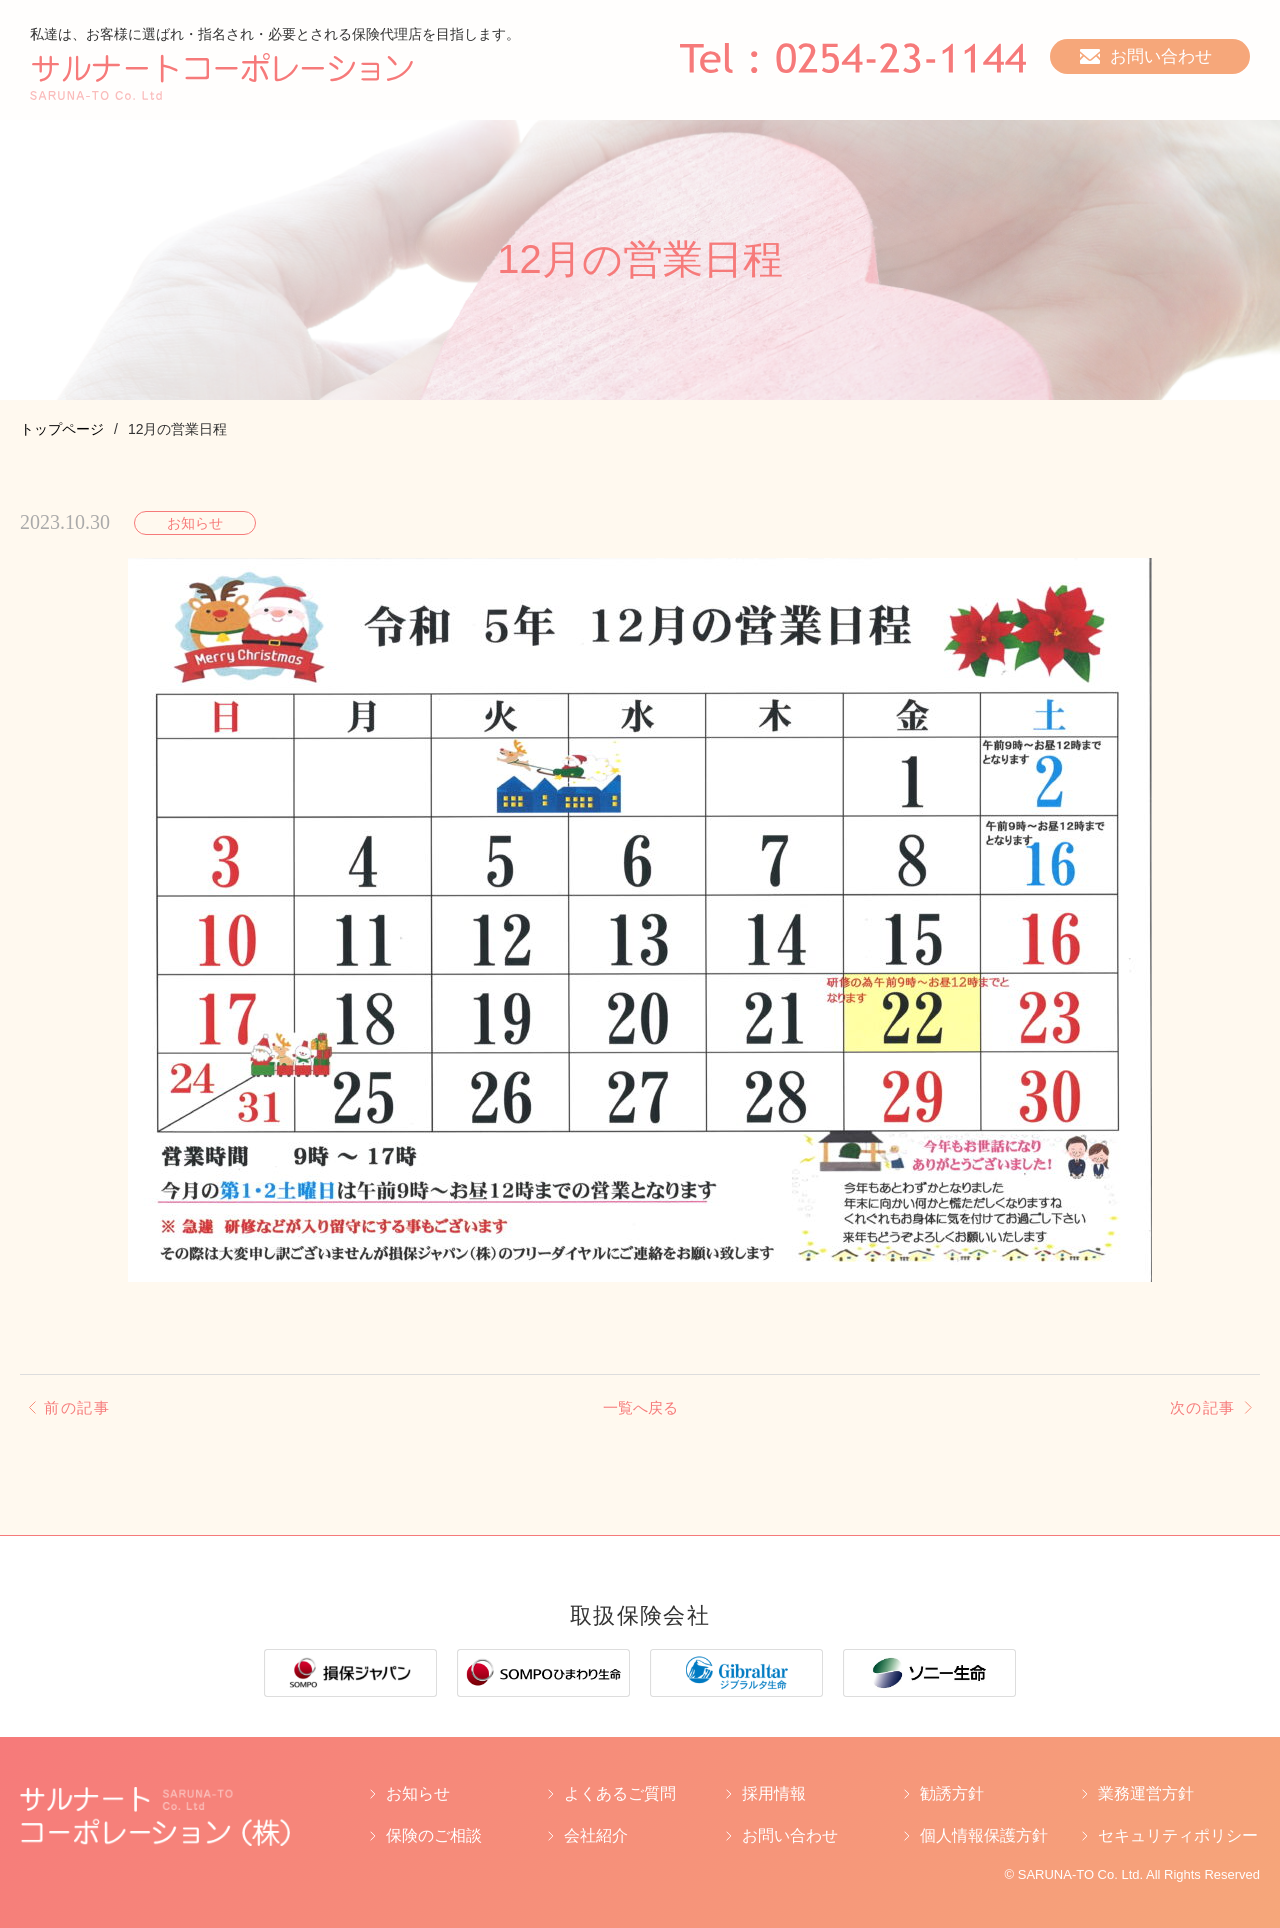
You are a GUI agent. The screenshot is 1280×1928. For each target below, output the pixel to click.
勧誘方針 (952, 1794)
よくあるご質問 (620, 1794)
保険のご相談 (434, 1836)
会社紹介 (596, 1836)
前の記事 (79, 1407)
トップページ (62, 429)
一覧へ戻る (640, 1408)
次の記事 (1201, 1407)
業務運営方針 (1146, 1794)
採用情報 (774, 1794)
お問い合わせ (790, 1836)
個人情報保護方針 (984, 1836)
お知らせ (418, 1794)
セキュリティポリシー (1178, 1836)
